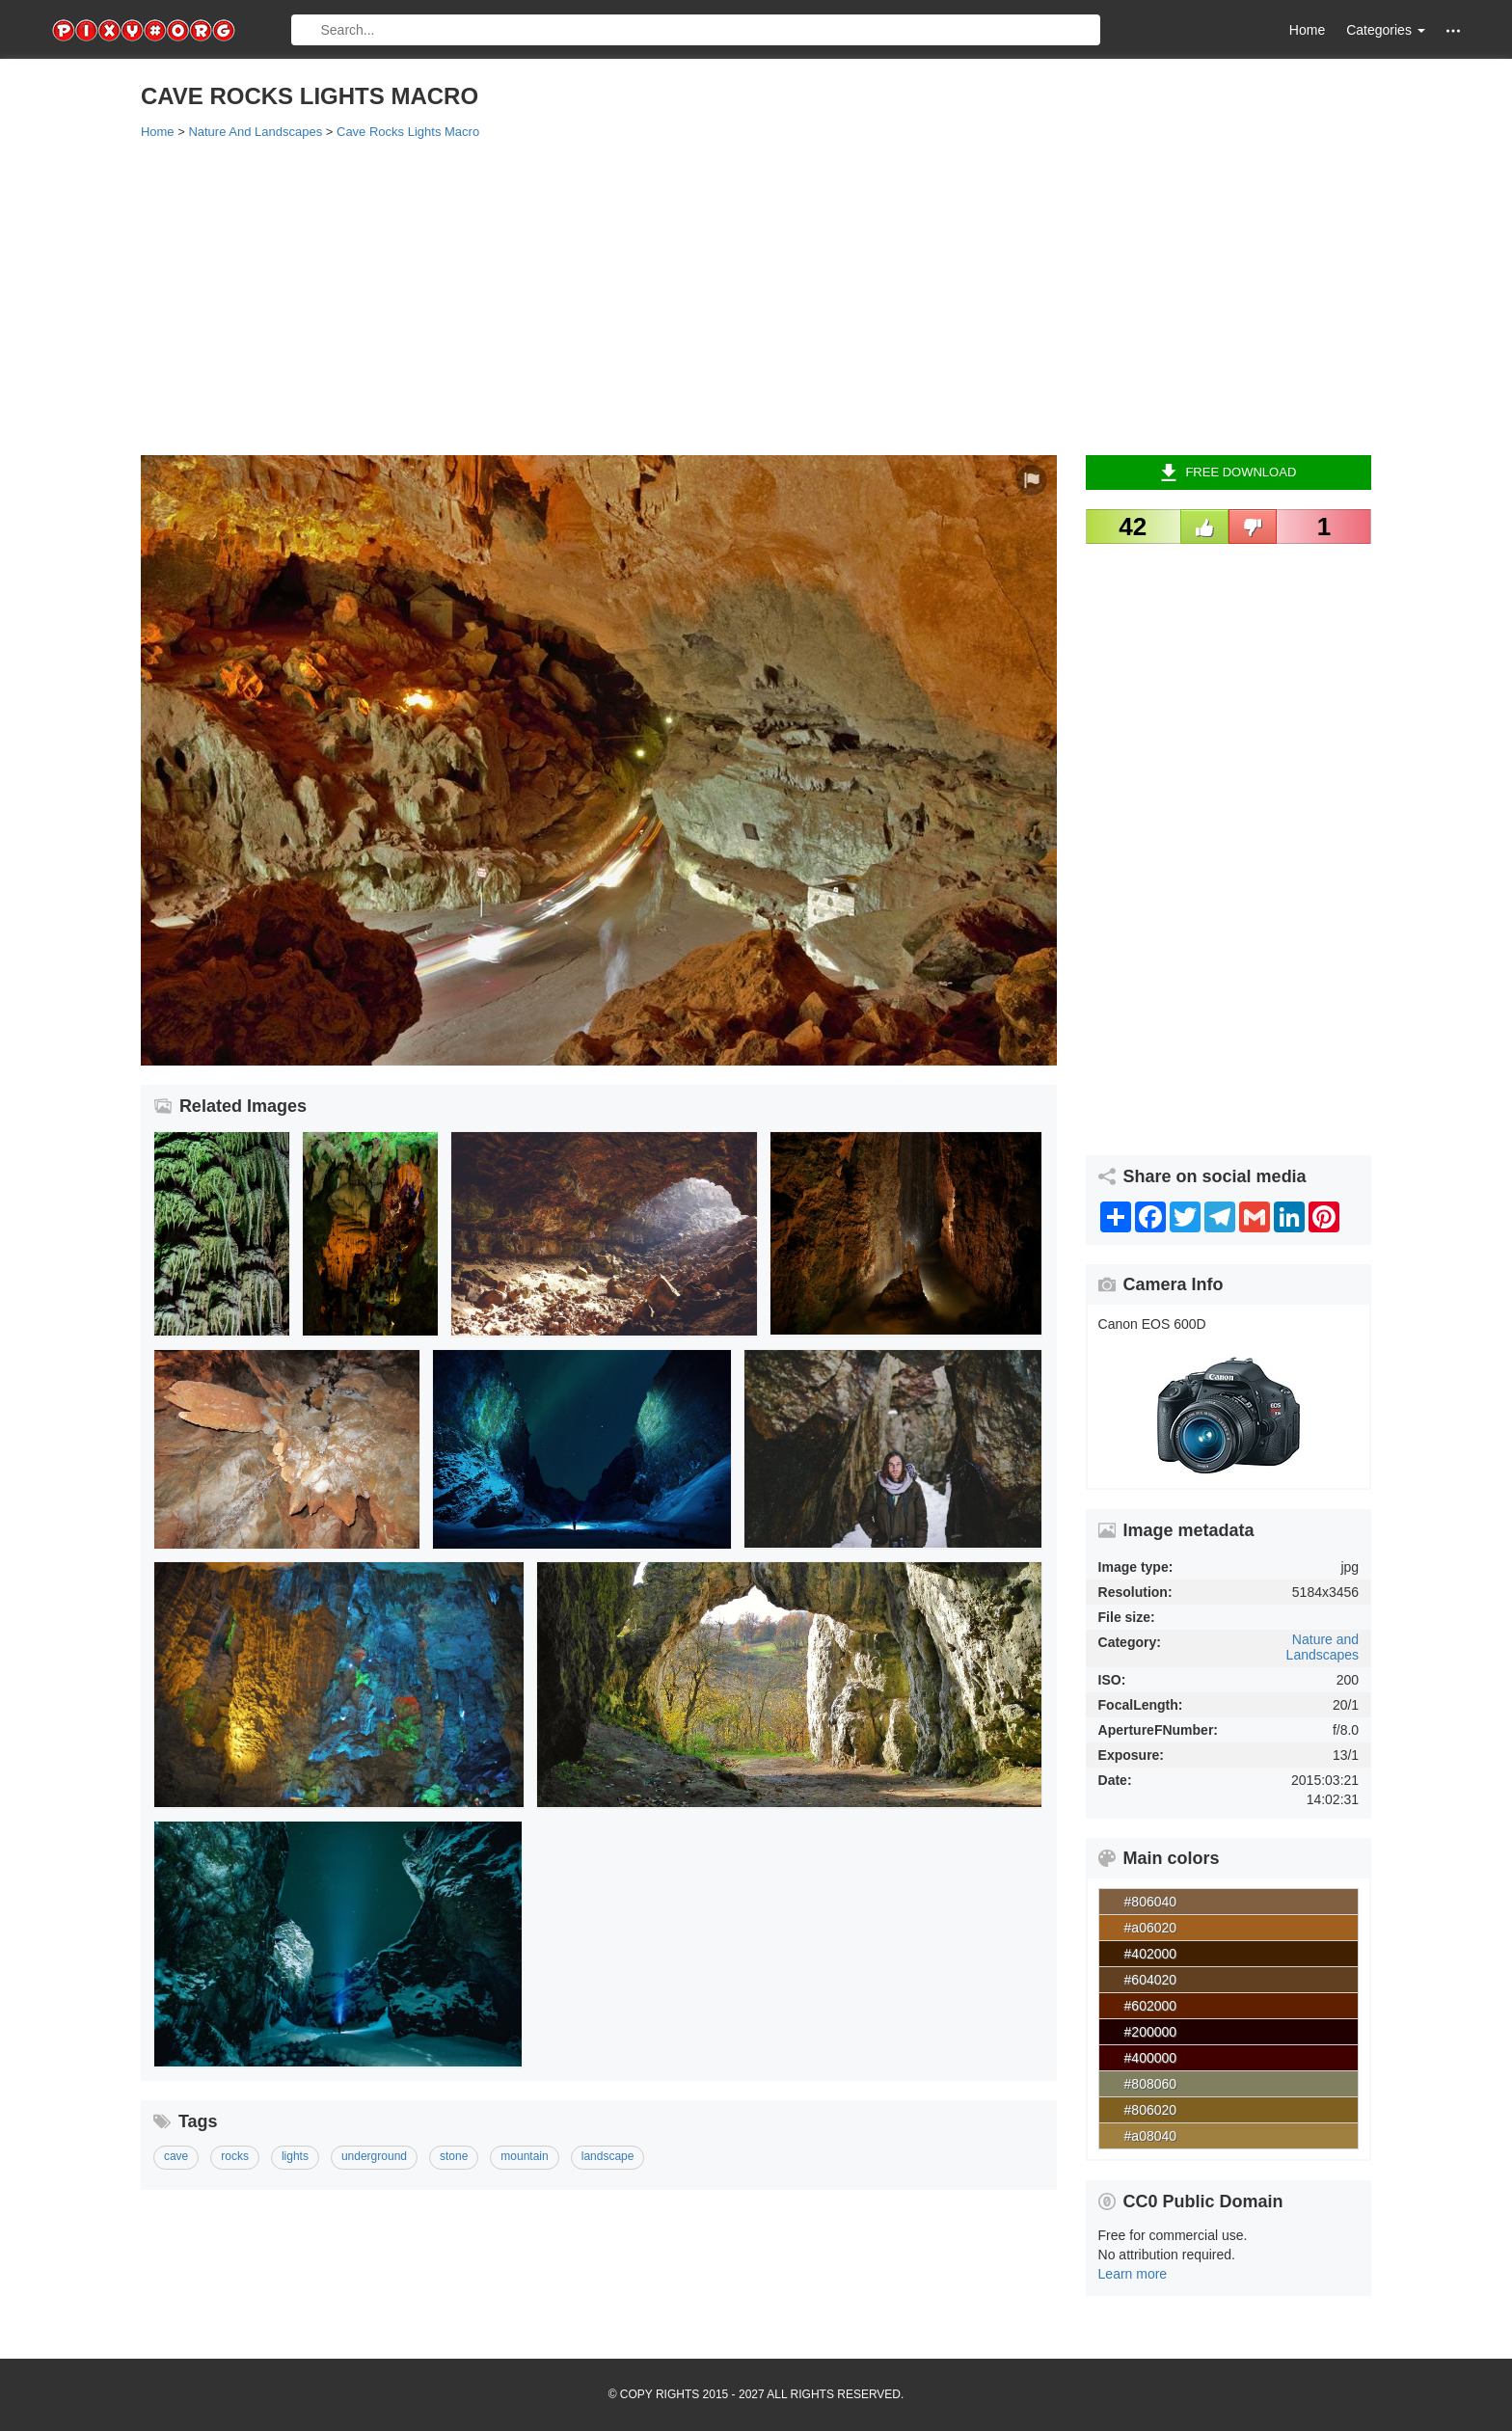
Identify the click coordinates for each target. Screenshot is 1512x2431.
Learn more (1133, 2274)
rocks (235, 2156)
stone (454, 2156)
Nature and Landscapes (1323, 1646)
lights (295, 2156)
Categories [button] (1385, 30)
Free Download (1228, 472)
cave (176, 2156)
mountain (524, 2156)
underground (374, 2156)
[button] (1453, 30)
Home (1307, 30)
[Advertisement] (719, 296)
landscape (607, 2156)
